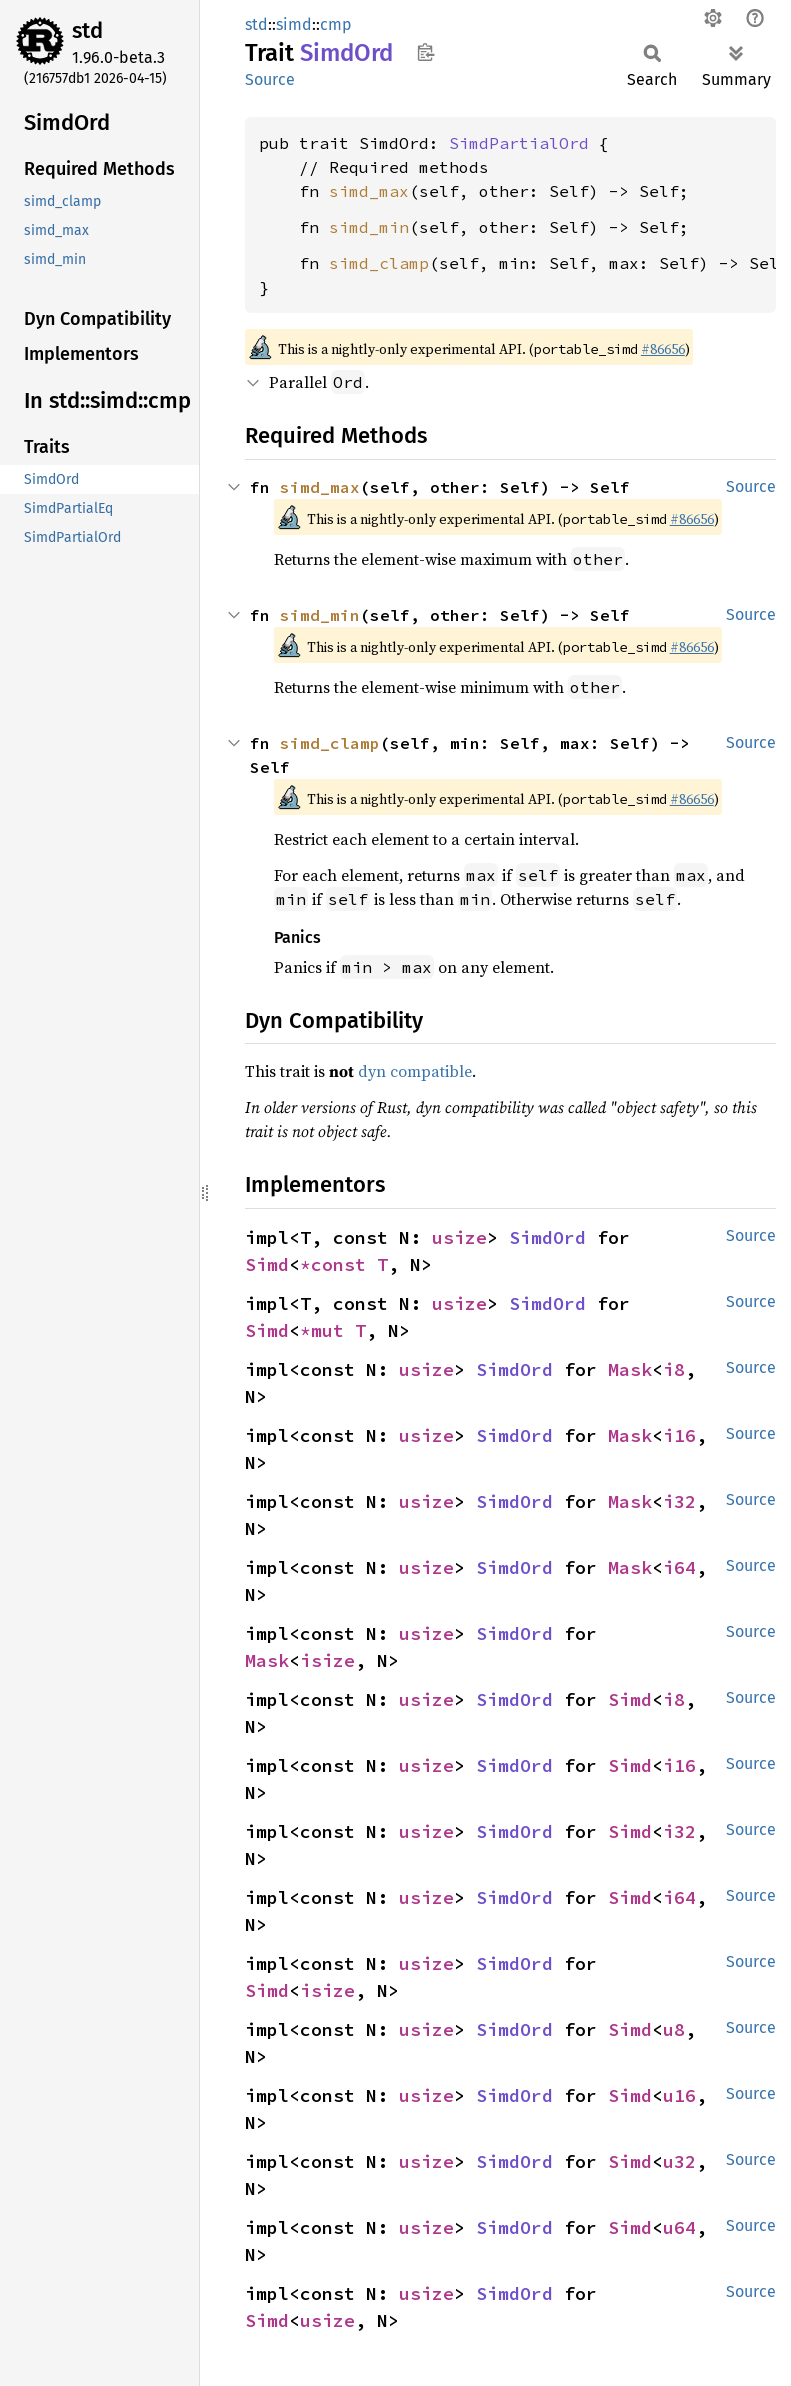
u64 (679, 2227)
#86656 (663, 349)
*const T (344, 1264)
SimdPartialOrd (519, 143)
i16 (679, 1435)
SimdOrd (547, 1237)
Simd (267, 1264)
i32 (679, 1501)
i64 (679, 1567)
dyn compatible (415, 1071)
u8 (674, 2029)
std (87, 30)
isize (327, 1660)
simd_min (369, 227)
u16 (679, 2095)
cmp (336, 24)
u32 (679, 2161)
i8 (674, 1369)
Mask (630, 1369)
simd (294, 24)
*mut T (333, 1330)
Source (270, 79)
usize (459, 1237)
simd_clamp (379, 263)
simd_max (369, 191)
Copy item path (425, 52)
